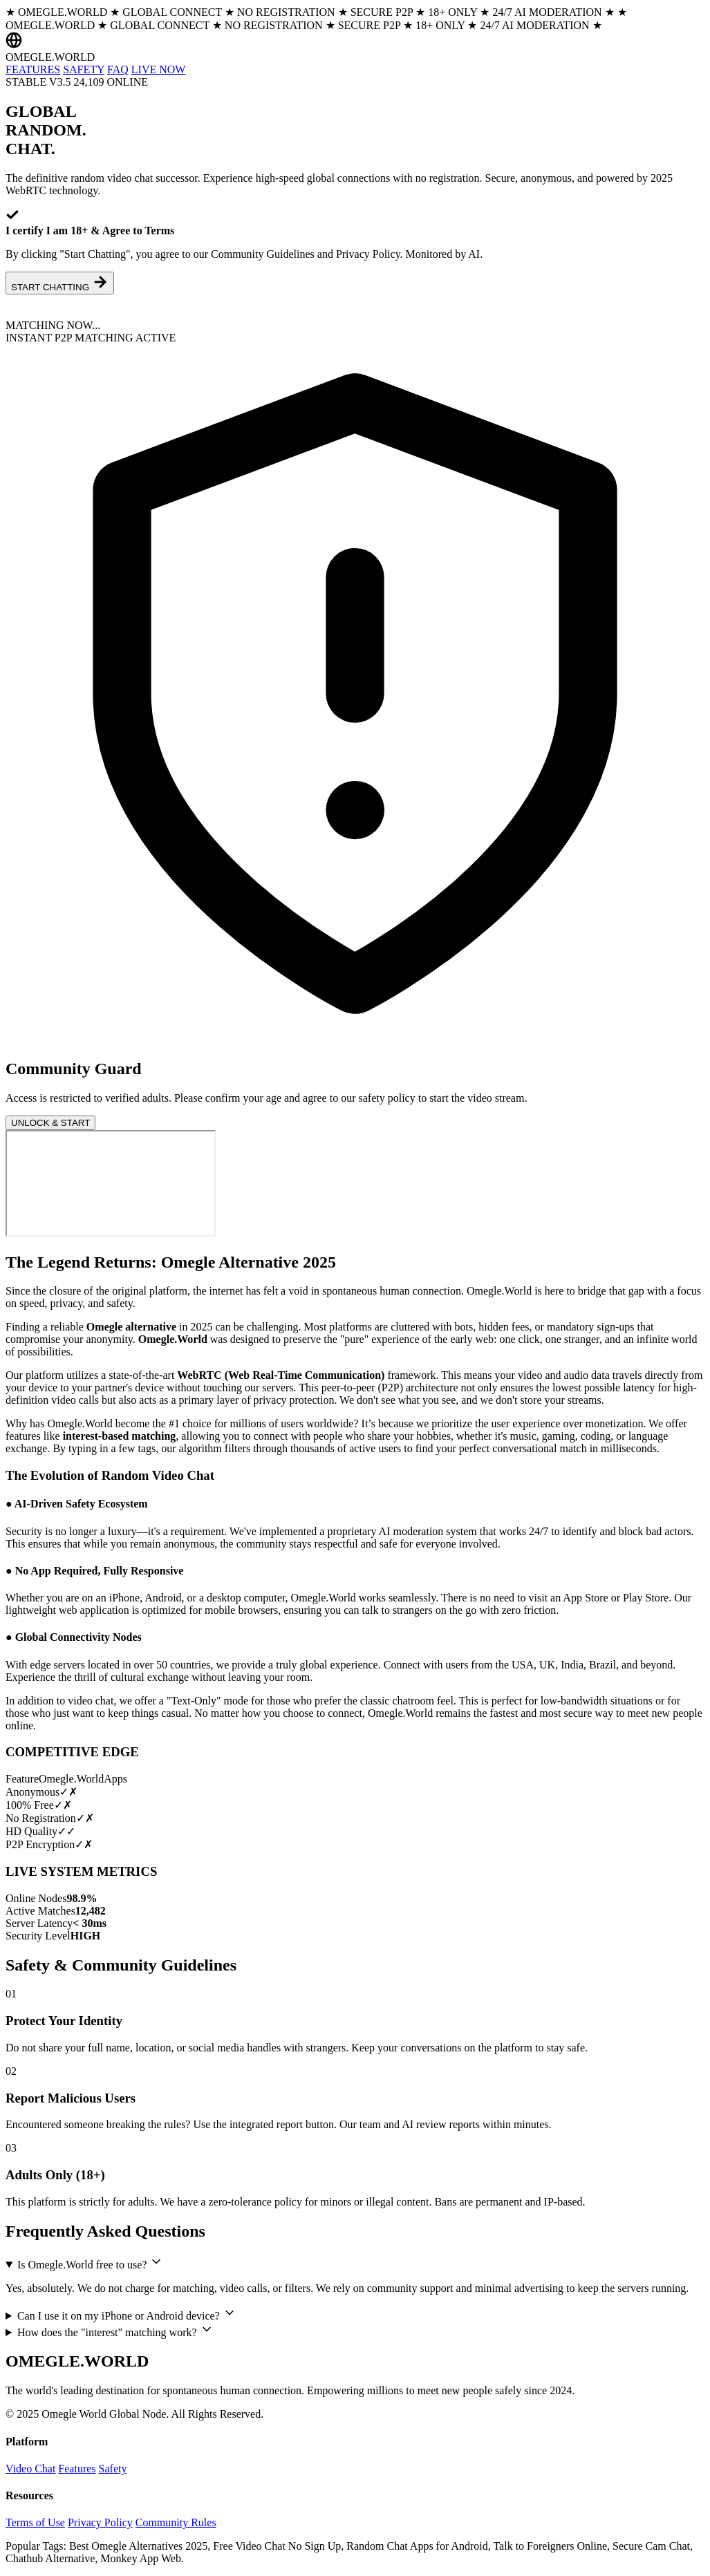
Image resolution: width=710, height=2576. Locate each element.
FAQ (118, 69)
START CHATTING (60, 283)
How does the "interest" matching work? (115, 2330)
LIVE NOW (158, 69)
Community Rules (176, 2522)
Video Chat (30, 2468)
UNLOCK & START (50, 1123)
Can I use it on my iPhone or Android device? (126, 2314)
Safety (113, 2468)
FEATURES (33, 69)
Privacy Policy (100, 2522)
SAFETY (83, 69)
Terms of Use (35, 2522)
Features (76, 2468)
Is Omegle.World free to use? (90, 2263)
